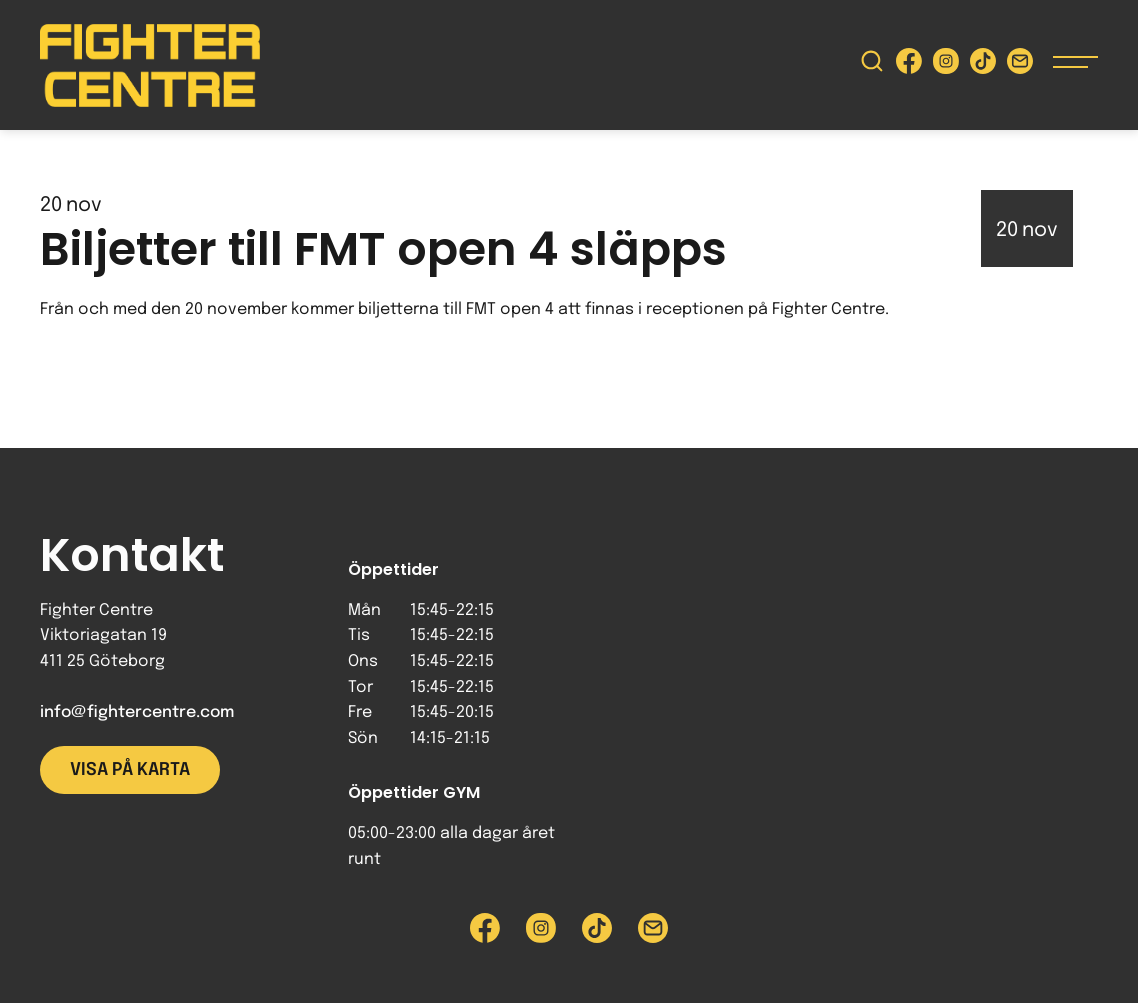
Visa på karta (130, 770)
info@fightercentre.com (137, 712)
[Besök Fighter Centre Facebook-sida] (909, 65)
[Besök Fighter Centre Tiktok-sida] (983, 65)
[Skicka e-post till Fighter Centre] (1020, 65)
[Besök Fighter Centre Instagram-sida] (946, 65)
